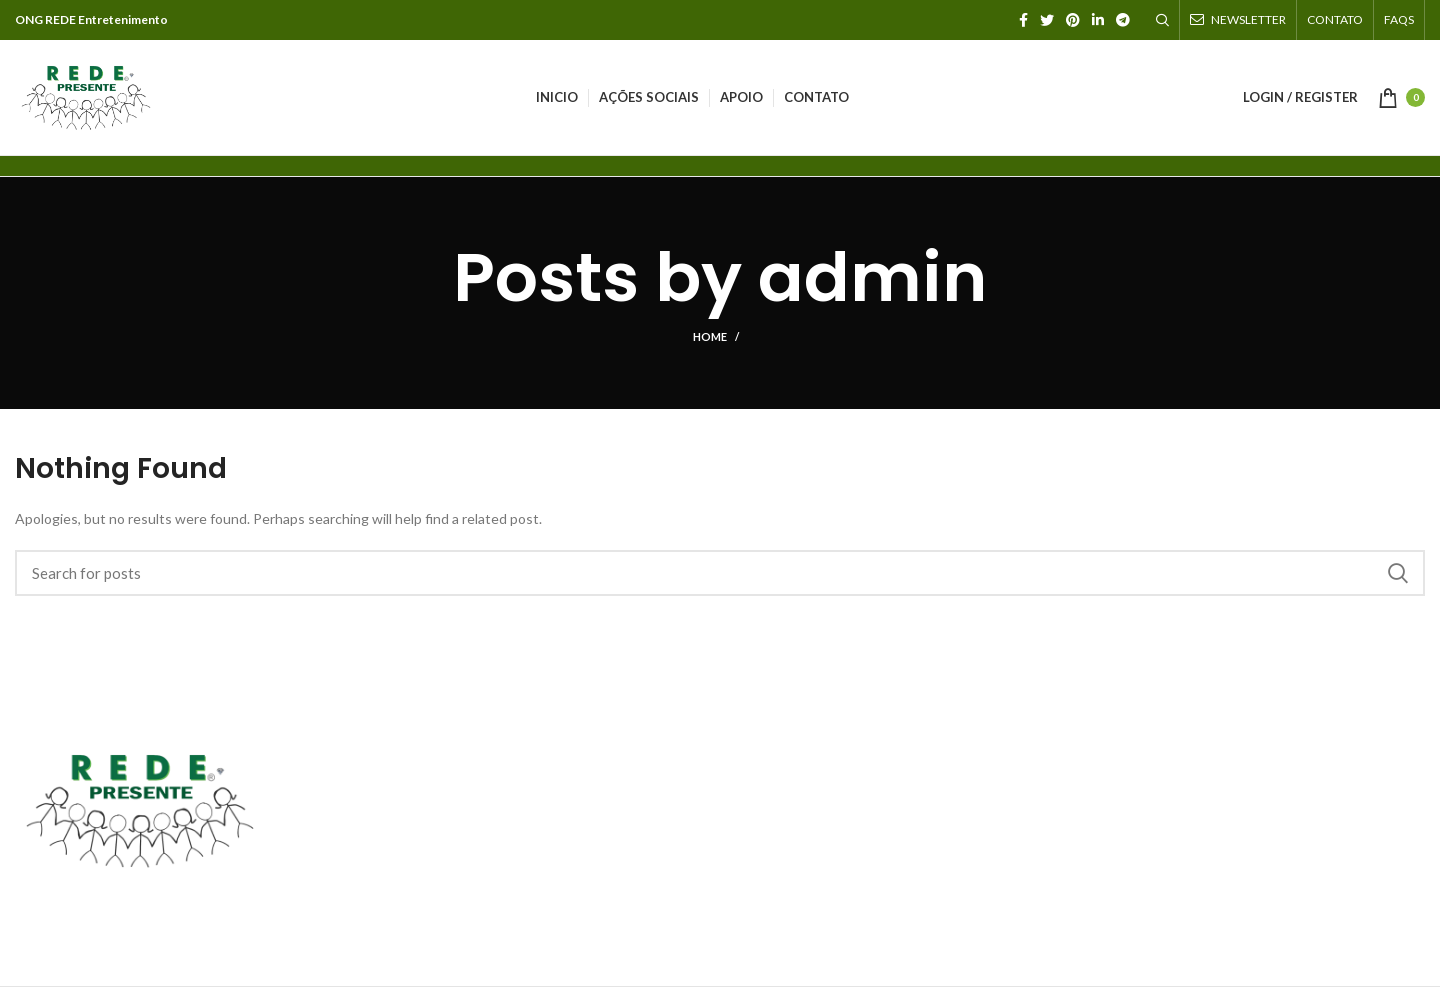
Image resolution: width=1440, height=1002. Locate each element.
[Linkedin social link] (1098, 20)
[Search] (1162, 20)
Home (710, 336)
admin (872, 277)
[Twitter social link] (1047, 20)
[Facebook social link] (1023, 20)
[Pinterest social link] (1073, 20)
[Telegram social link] (1123, 20)
